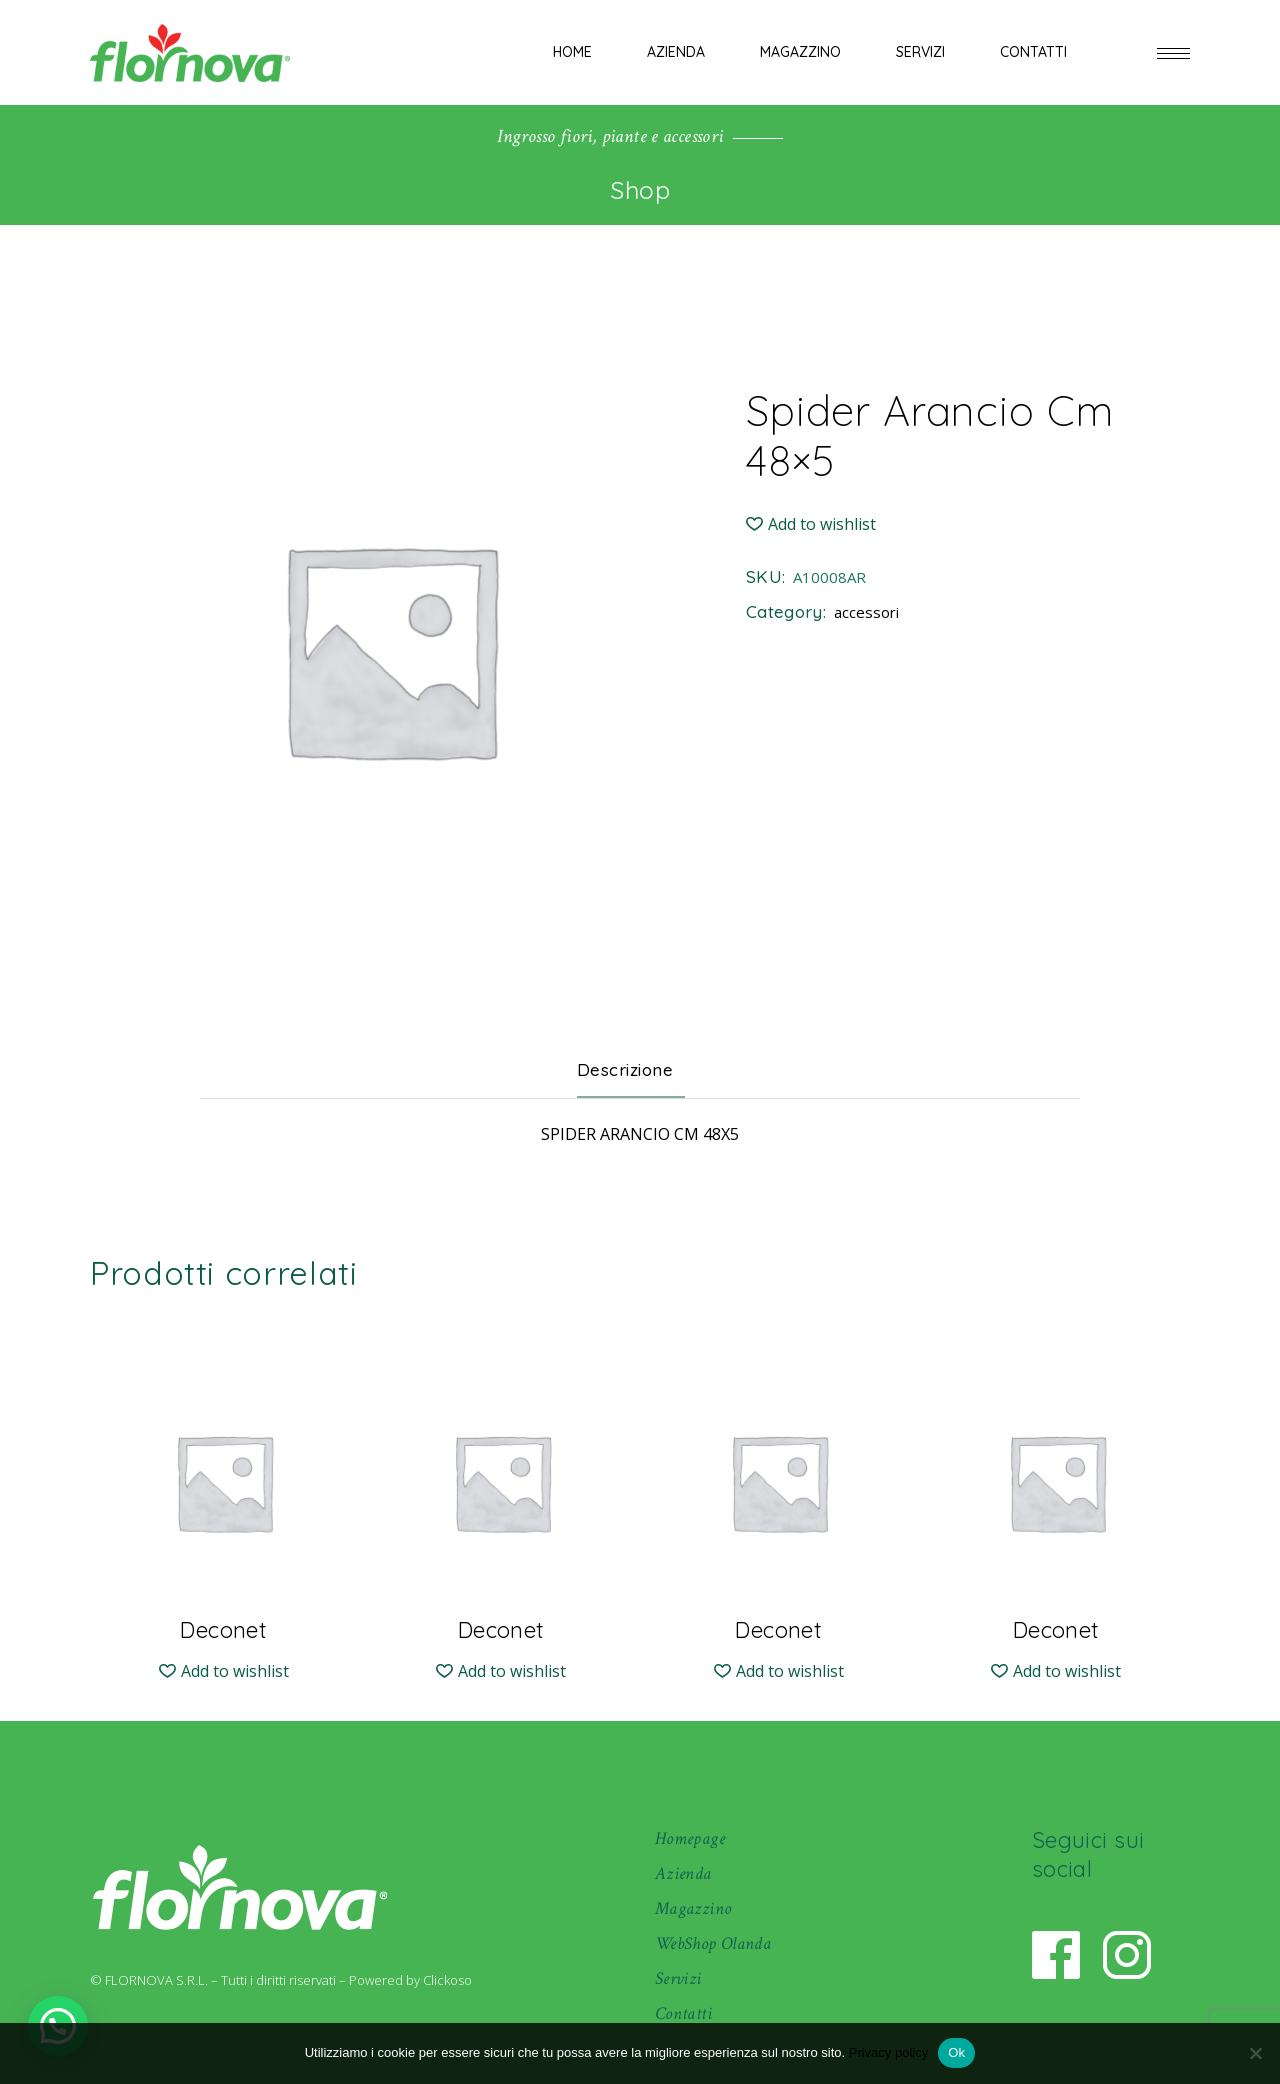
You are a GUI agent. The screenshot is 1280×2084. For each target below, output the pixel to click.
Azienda (683, 1873)
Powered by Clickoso (410, 1980)
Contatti (683, 2013)
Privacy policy (888, 2052)
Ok (956, 2052)
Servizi (678, 1978)
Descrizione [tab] (625, 1069)
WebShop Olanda (713, 1943)
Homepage (690, 1838)
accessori (866, 612)
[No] (1255, 2053)
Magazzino (693, 1908)
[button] (811, 524)
